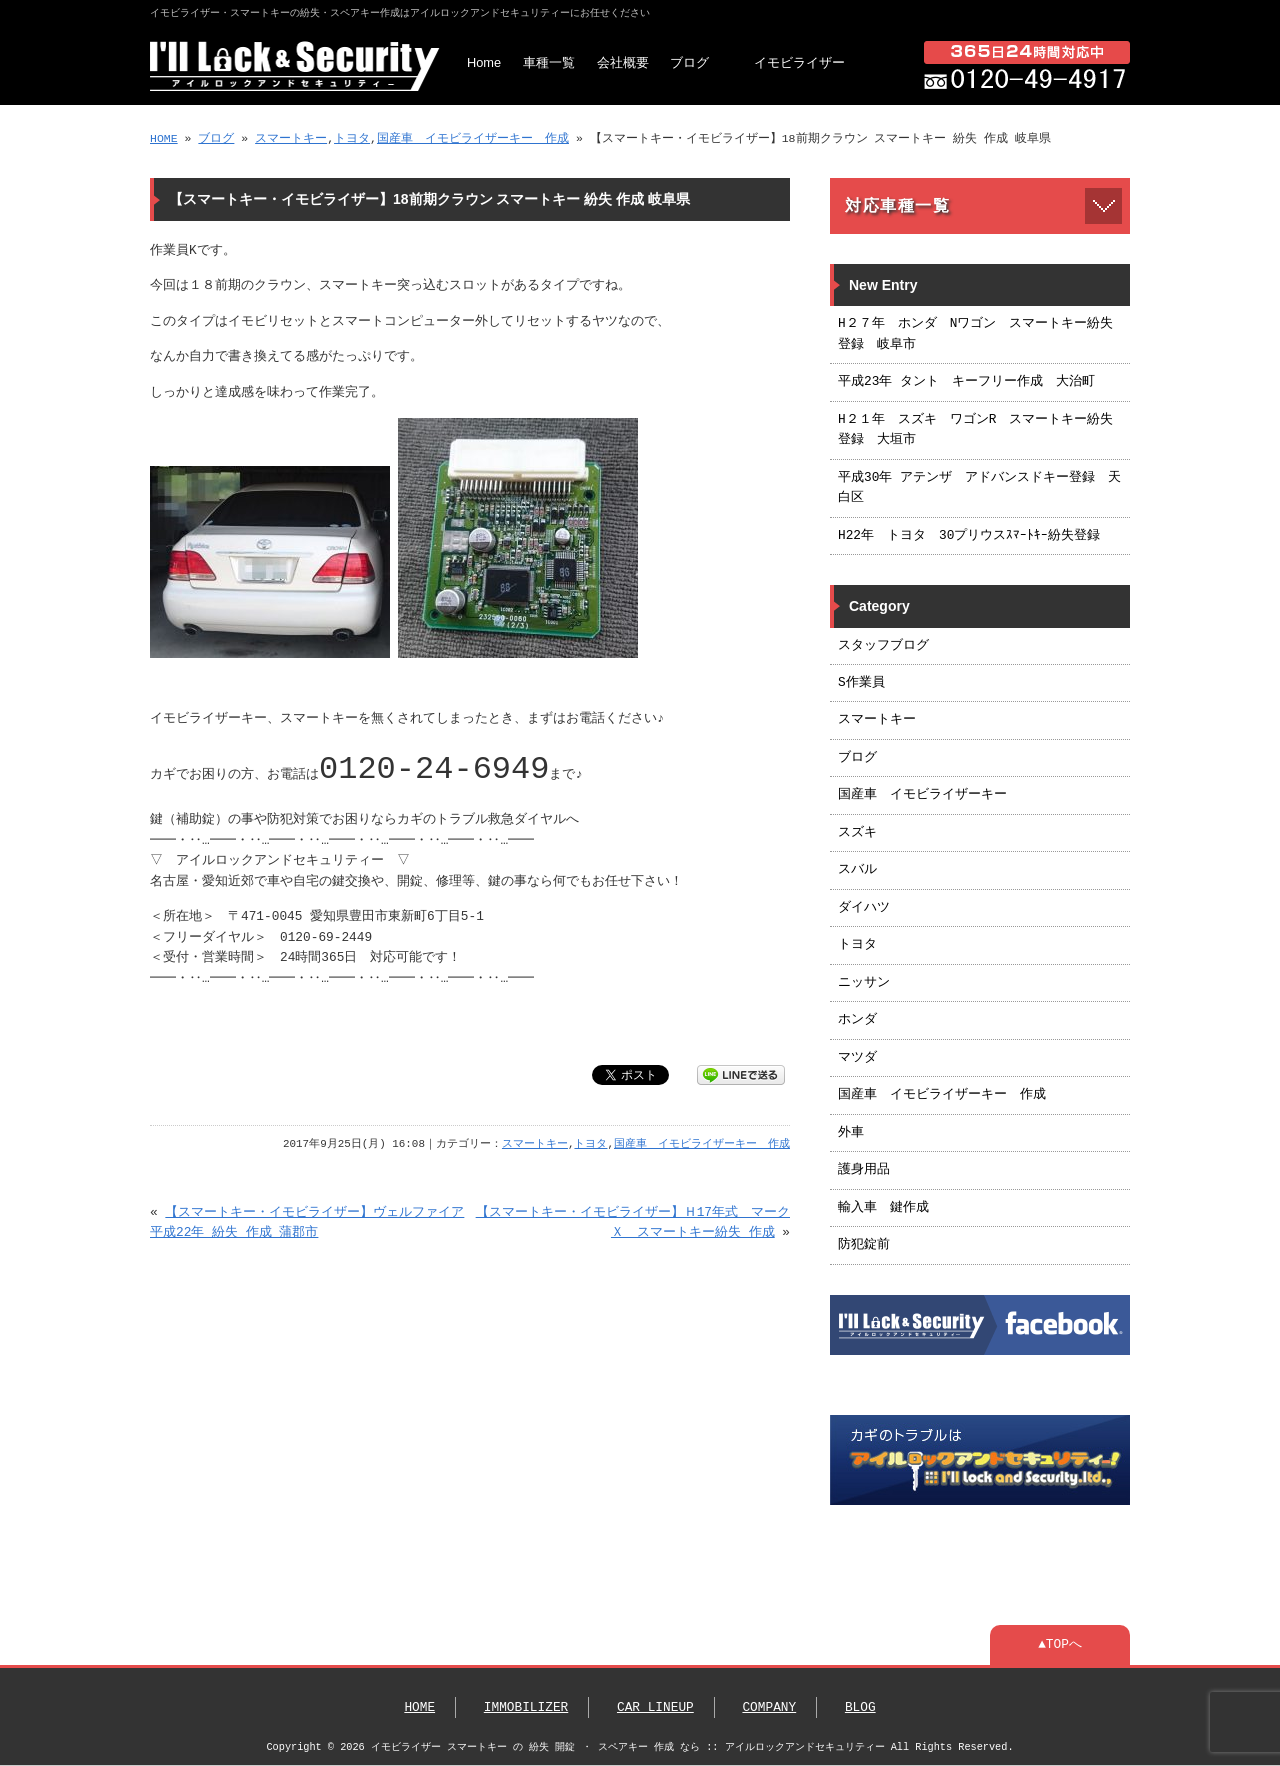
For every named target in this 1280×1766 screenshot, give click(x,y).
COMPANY (769, 1708)
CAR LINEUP (655, 1708)
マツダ (857, 1058)
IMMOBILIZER (526, 1708)
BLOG (860, 1708)
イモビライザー (799, 62)
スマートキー (291, 138)
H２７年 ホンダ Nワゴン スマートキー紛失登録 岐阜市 (975, 334)
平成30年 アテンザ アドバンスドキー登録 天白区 (979, 488)
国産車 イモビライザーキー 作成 (473, 138)
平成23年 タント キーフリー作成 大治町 (966, 382)
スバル (857, 870)
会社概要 (623, 62)
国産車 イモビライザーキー (922, 795)
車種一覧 (549, 62)
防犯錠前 (864, 1245)
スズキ (857, 833)
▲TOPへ (1060, 1645)
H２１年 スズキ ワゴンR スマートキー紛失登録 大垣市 (975, 430)
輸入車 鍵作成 (883, 1208)
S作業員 (861, 683)
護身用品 (864, 1170)
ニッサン (864, 983)
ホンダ (857, 1020)
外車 (851, 1133)
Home (484, 62)
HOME (164, 138)
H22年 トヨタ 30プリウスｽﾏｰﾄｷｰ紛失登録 (969, 536)
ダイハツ (864, 908)
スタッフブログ (883, 646)
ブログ (689, 62)
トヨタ (352, 138)
